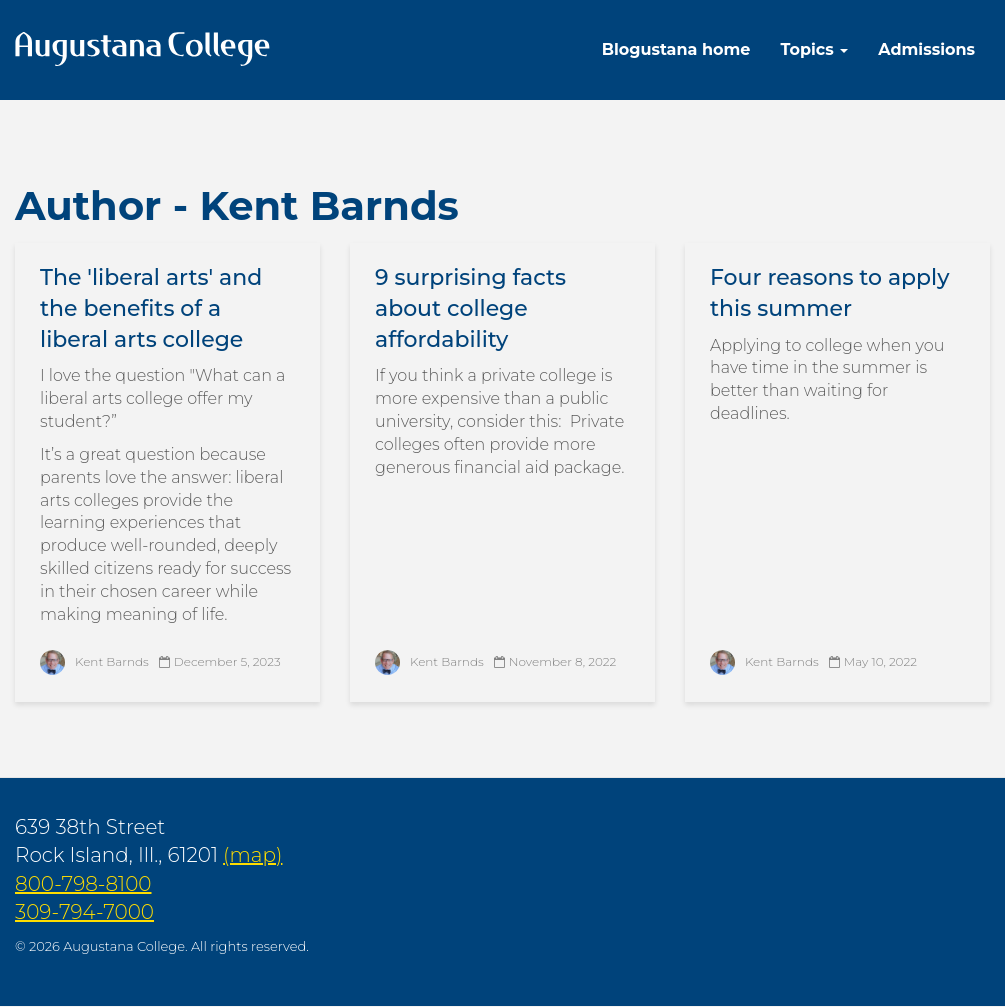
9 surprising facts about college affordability (470, 308)
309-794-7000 (84, 912)
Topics (814, 49)
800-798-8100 (83, 884)
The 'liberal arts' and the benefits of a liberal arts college (151, 308)
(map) (252, 855)
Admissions (926, 49)
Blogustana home (676, 49)
